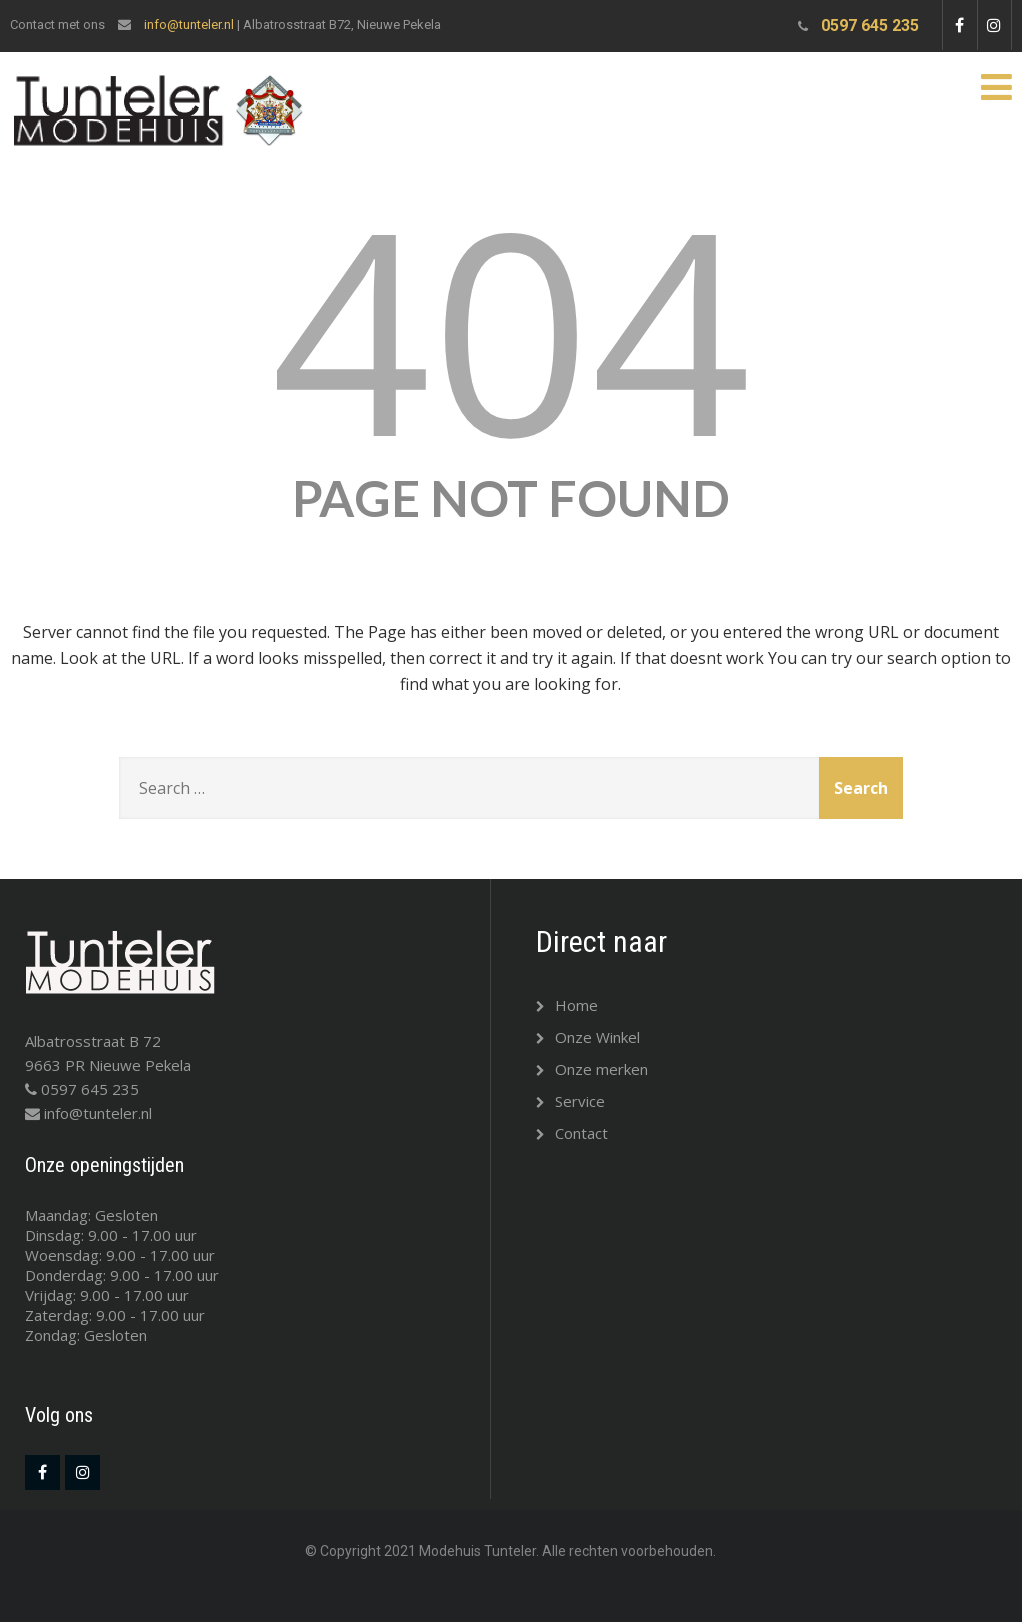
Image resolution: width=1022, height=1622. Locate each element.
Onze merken (592, 1069)
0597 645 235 (870, 25)
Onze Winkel (588, 1037)
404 (511, 327)
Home (567, 1005)
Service (570, 1101)
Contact (572, 1133)
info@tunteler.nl (189, 24)
